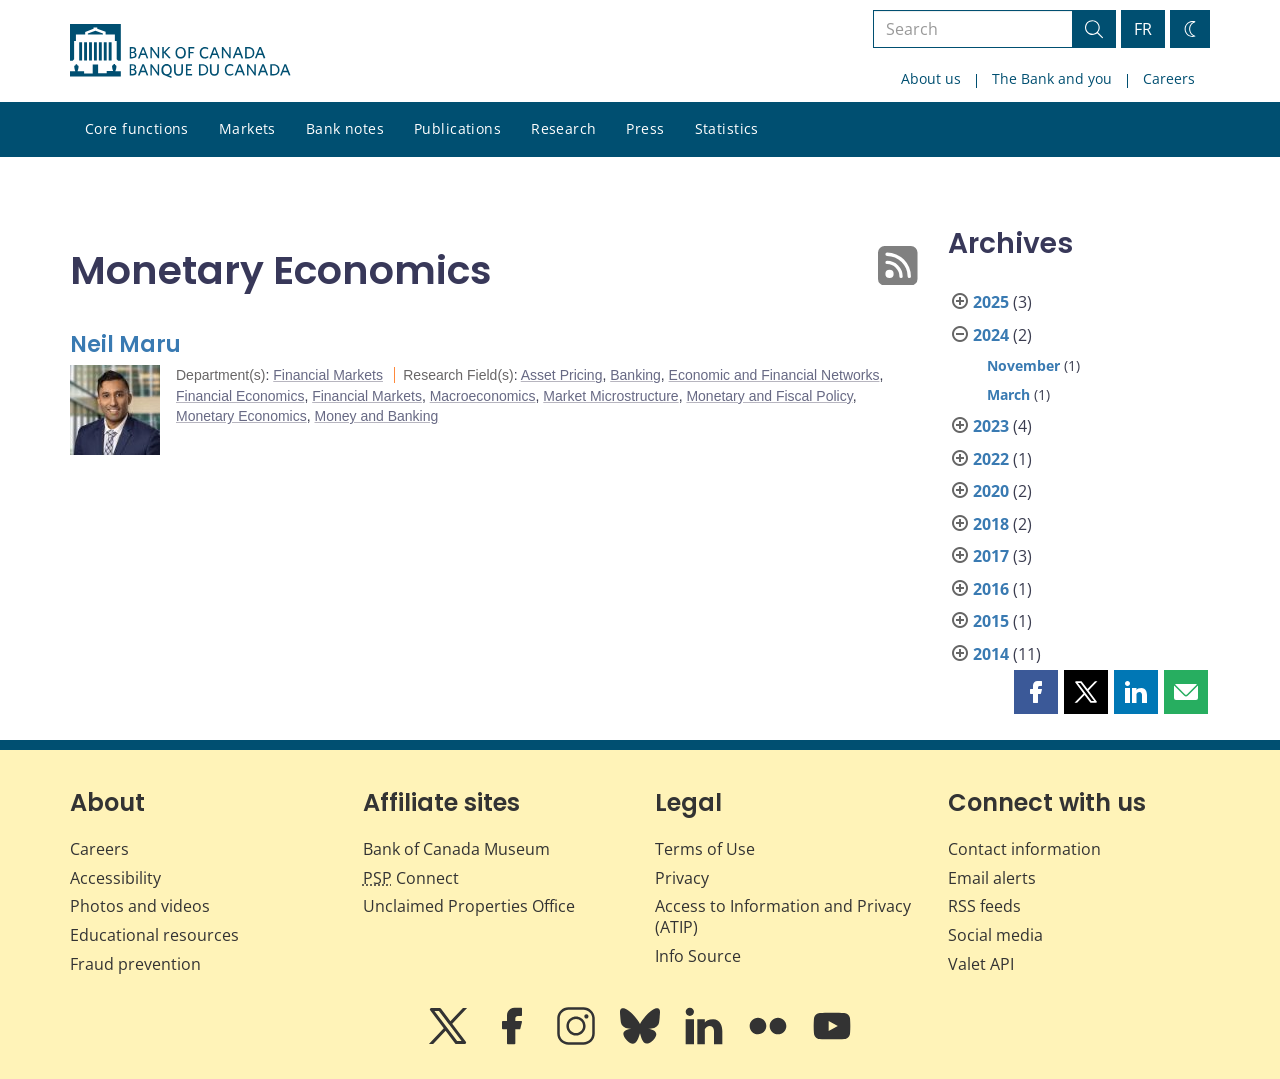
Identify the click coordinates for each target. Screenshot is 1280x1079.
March (1008, 394)
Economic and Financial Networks (774, 375)
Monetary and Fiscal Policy (769, 396)
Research (563, 128)
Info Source (698, 956)
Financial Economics (240, 396)
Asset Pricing (562, 375)
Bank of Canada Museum (456, 849)
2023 (991, 426)
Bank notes (345, 128)
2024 (991, 335)
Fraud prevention (135, 964)
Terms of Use (705, 849)
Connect (411, 878)
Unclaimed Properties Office (469, 906)
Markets (247, 128)
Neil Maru (125, 344)
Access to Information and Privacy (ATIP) (783, 916)
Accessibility (115, 878)
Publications (457, 128)
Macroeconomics (483, 396)
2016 (991, 589)
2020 (991, 491)
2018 (991, 524)
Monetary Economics (241, 416)
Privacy (682, 878)
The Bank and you (1052, 78)
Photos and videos (140, 906)
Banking (635, 375)
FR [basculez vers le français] (1143, 29)
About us (931, 78)
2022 (991, 459)
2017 (991, 556)
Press (645, 128)
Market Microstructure (610, 396)
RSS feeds (984, 906)
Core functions (137, 128)
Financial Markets (328, 375)
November (1023, 365)
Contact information (1024, 849)
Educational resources (154, 935)
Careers (1169, 78)
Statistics (727, 128)
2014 (991, 654)
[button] (1036, 692)
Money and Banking (377, 416)
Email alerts (992, 878)
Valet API (981, 964)
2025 (991, 302)
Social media (995, 935)
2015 (991, 621)
